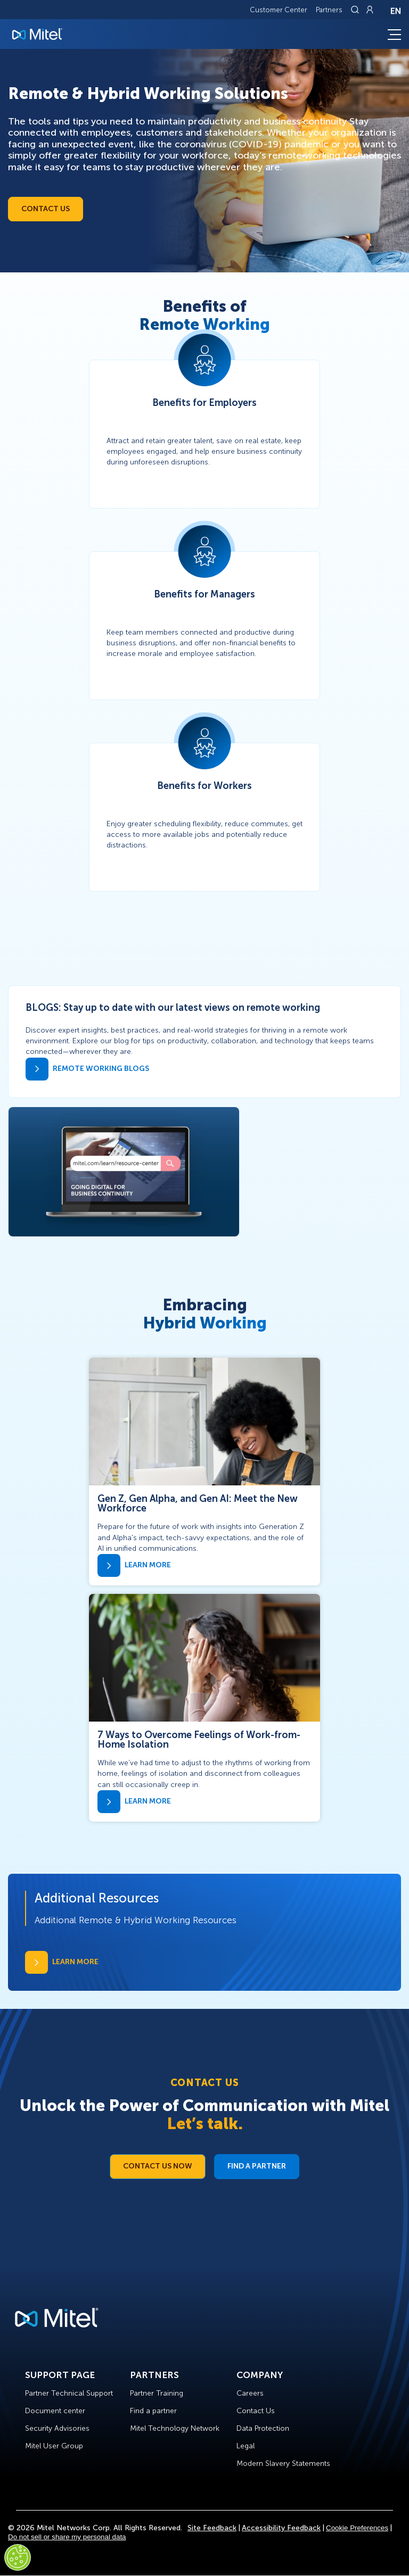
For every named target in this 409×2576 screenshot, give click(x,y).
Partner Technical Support (69, 2393)
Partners (329, 10)
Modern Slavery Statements (283, 2463)
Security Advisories (57, 2428)
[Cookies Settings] (17, 2557)
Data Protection (262, 2428)
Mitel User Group (54, 2445)
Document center (55, 2410)
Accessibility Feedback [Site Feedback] (281, 2527)
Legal (245, 2445)
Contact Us (255, 2410)
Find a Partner (256, 2166)
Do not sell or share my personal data (67, 2537)
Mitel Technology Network (174, 2428)
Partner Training (156, 2393)
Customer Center (278, 10)
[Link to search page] (356, 9)
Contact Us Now (157, 2166)
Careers (250, 2393)
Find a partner (153, 2410)
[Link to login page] (369, 9)
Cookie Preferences (357, 2528)
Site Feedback (211, 2527)
